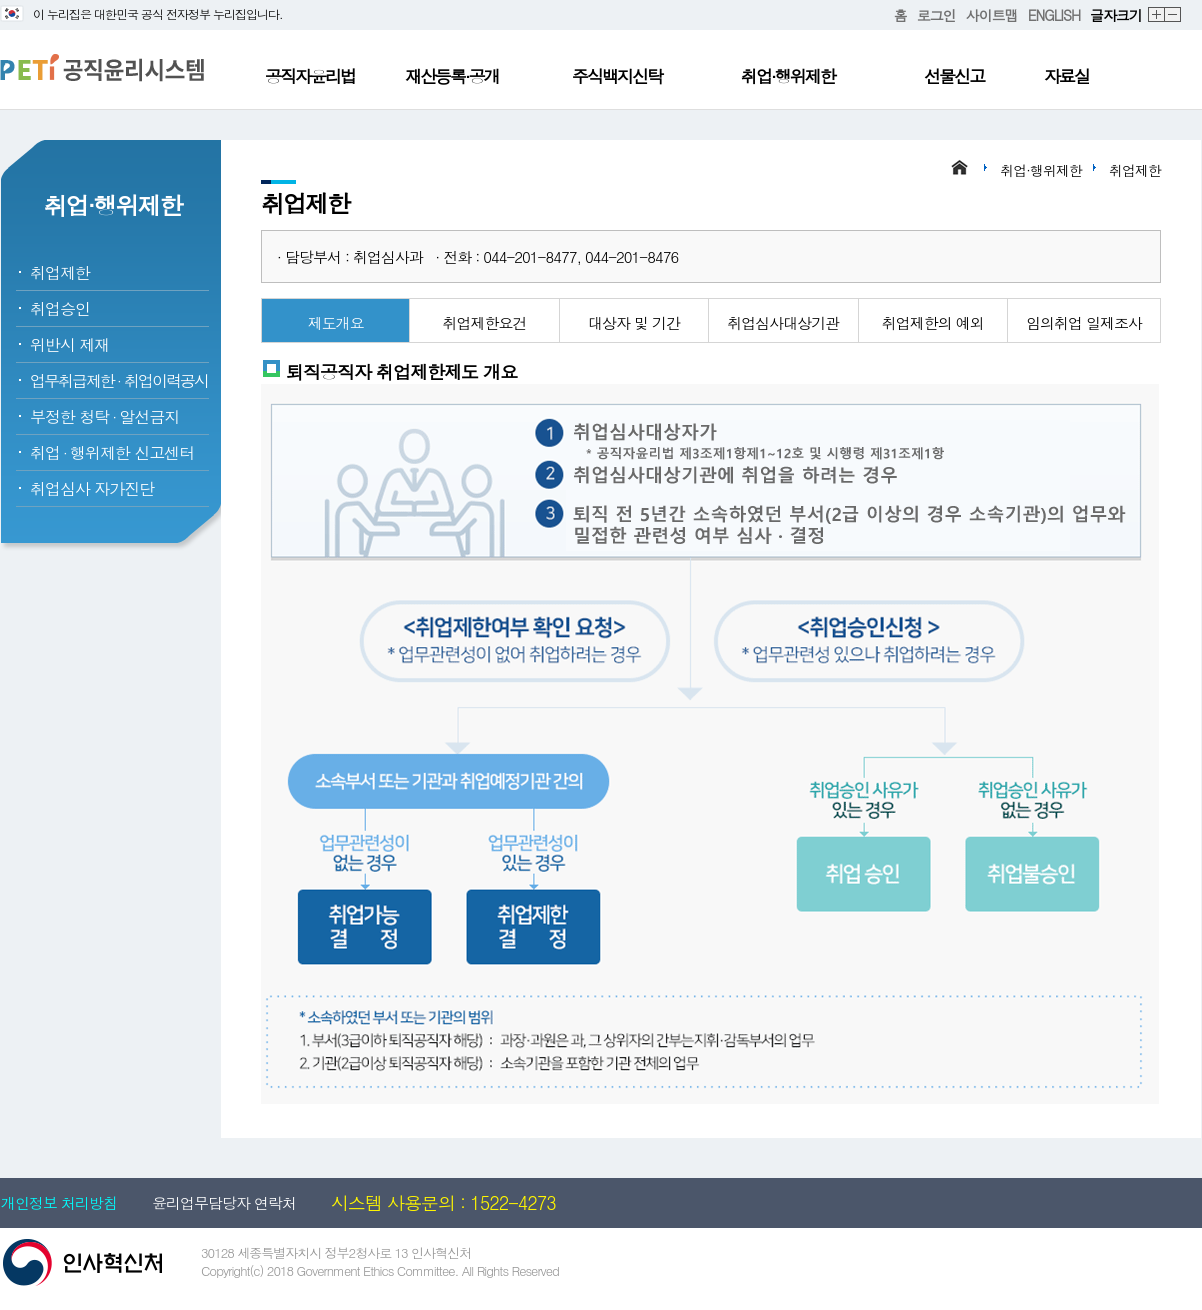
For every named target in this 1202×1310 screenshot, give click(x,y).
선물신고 (954, 76)
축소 (1173, 15)
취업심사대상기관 (783, 322)
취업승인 (60, 308)
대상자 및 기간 (634, 322)
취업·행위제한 (788, 76)
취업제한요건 (485, 322)
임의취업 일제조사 (1084, 322)
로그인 (936, 15)
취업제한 (60, 272)
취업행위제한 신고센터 (112, 452)
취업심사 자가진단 (92, 488)
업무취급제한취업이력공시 (119, 380)
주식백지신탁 (617, 76)
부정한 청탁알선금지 (104, 416)
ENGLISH (1054, 15)
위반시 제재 (69, 344)
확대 (1157, 15)
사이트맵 (992, 15)
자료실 (1066, 76)
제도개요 (336, 322)
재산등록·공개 (452, 76)
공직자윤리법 (310, 76)
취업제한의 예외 (933, 322)
